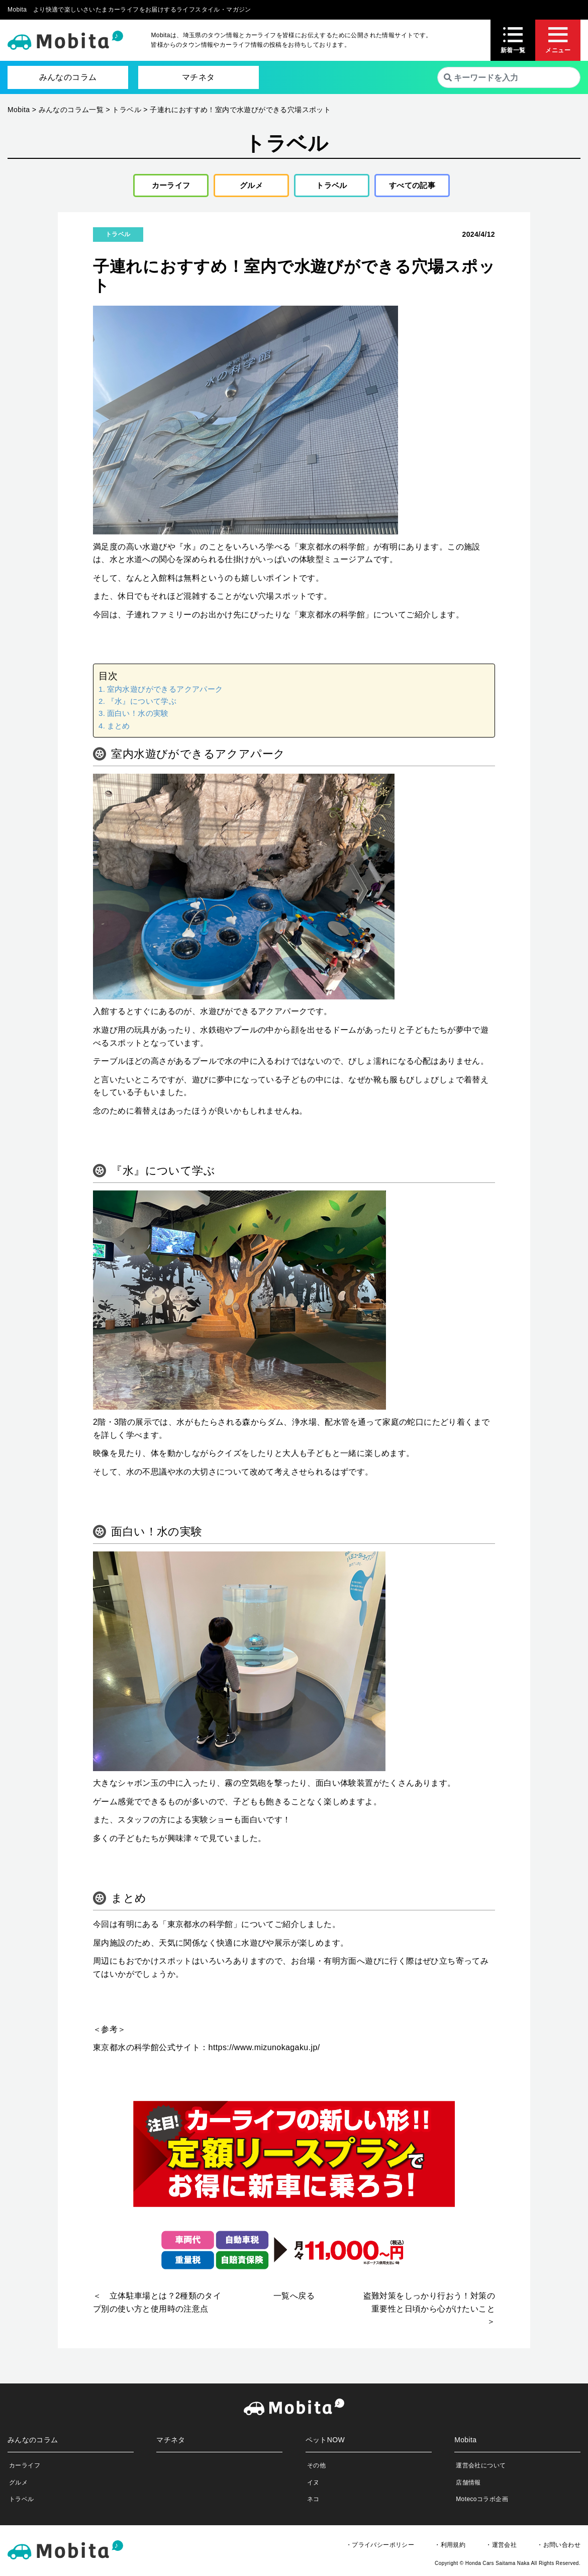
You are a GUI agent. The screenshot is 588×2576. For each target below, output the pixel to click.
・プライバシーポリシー (380, 2547)
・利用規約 (449, 2547)
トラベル (328, 186)
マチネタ (198, 77)
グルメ (247, 186)
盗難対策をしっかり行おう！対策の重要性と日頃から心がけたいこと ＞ (429, 2312)
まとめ (118, 728)
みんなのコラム (68, 77)
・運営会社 (501, 2547)
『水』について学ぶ (142, 704)
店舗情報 (468, 2485)
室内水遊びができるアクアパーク (165, 692)
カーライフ (167, 186)
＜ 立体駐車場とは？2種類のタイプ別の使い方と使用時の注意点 (157, 2306)
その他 (316, 2468)
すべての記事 (412, 186)
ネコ (313, 2502)
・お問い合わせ (558, 2547)
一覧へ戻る (294, 2299)
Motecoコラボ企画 (482, 2502)
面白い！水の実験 (138, 716)
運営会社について (481, 2468)
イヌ (313, 2485)
